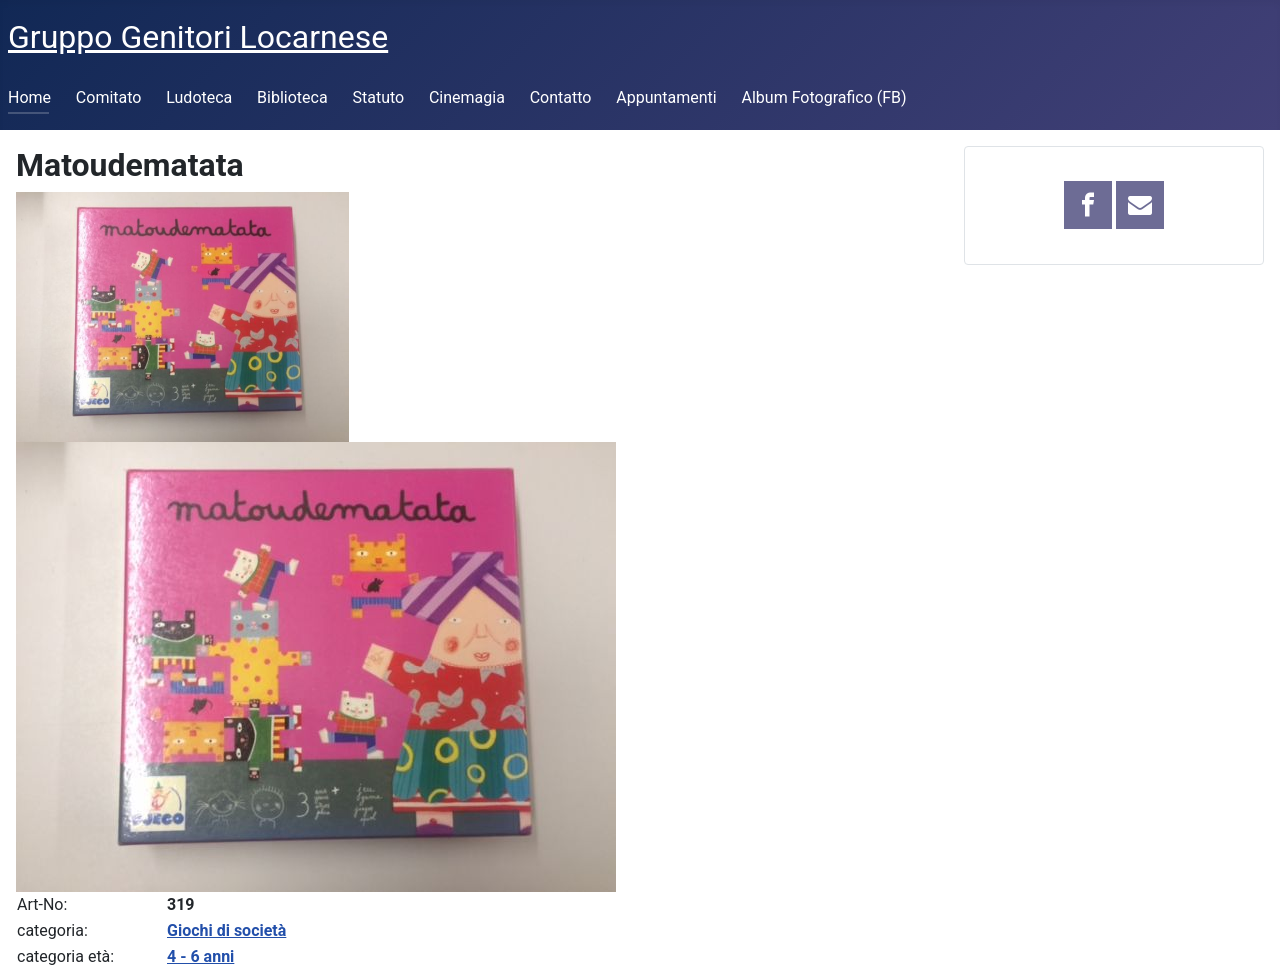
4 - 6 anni (200, 956)
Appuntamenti (666, 97)
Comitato (109, 97)
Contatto (561, 97)
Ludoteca (199, 97)
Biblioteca (292, 97)
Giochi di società (226, 930)
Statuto (378, 97)
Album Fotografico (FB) (824, 97)
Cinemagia (467, 97)
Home (29, 97)
